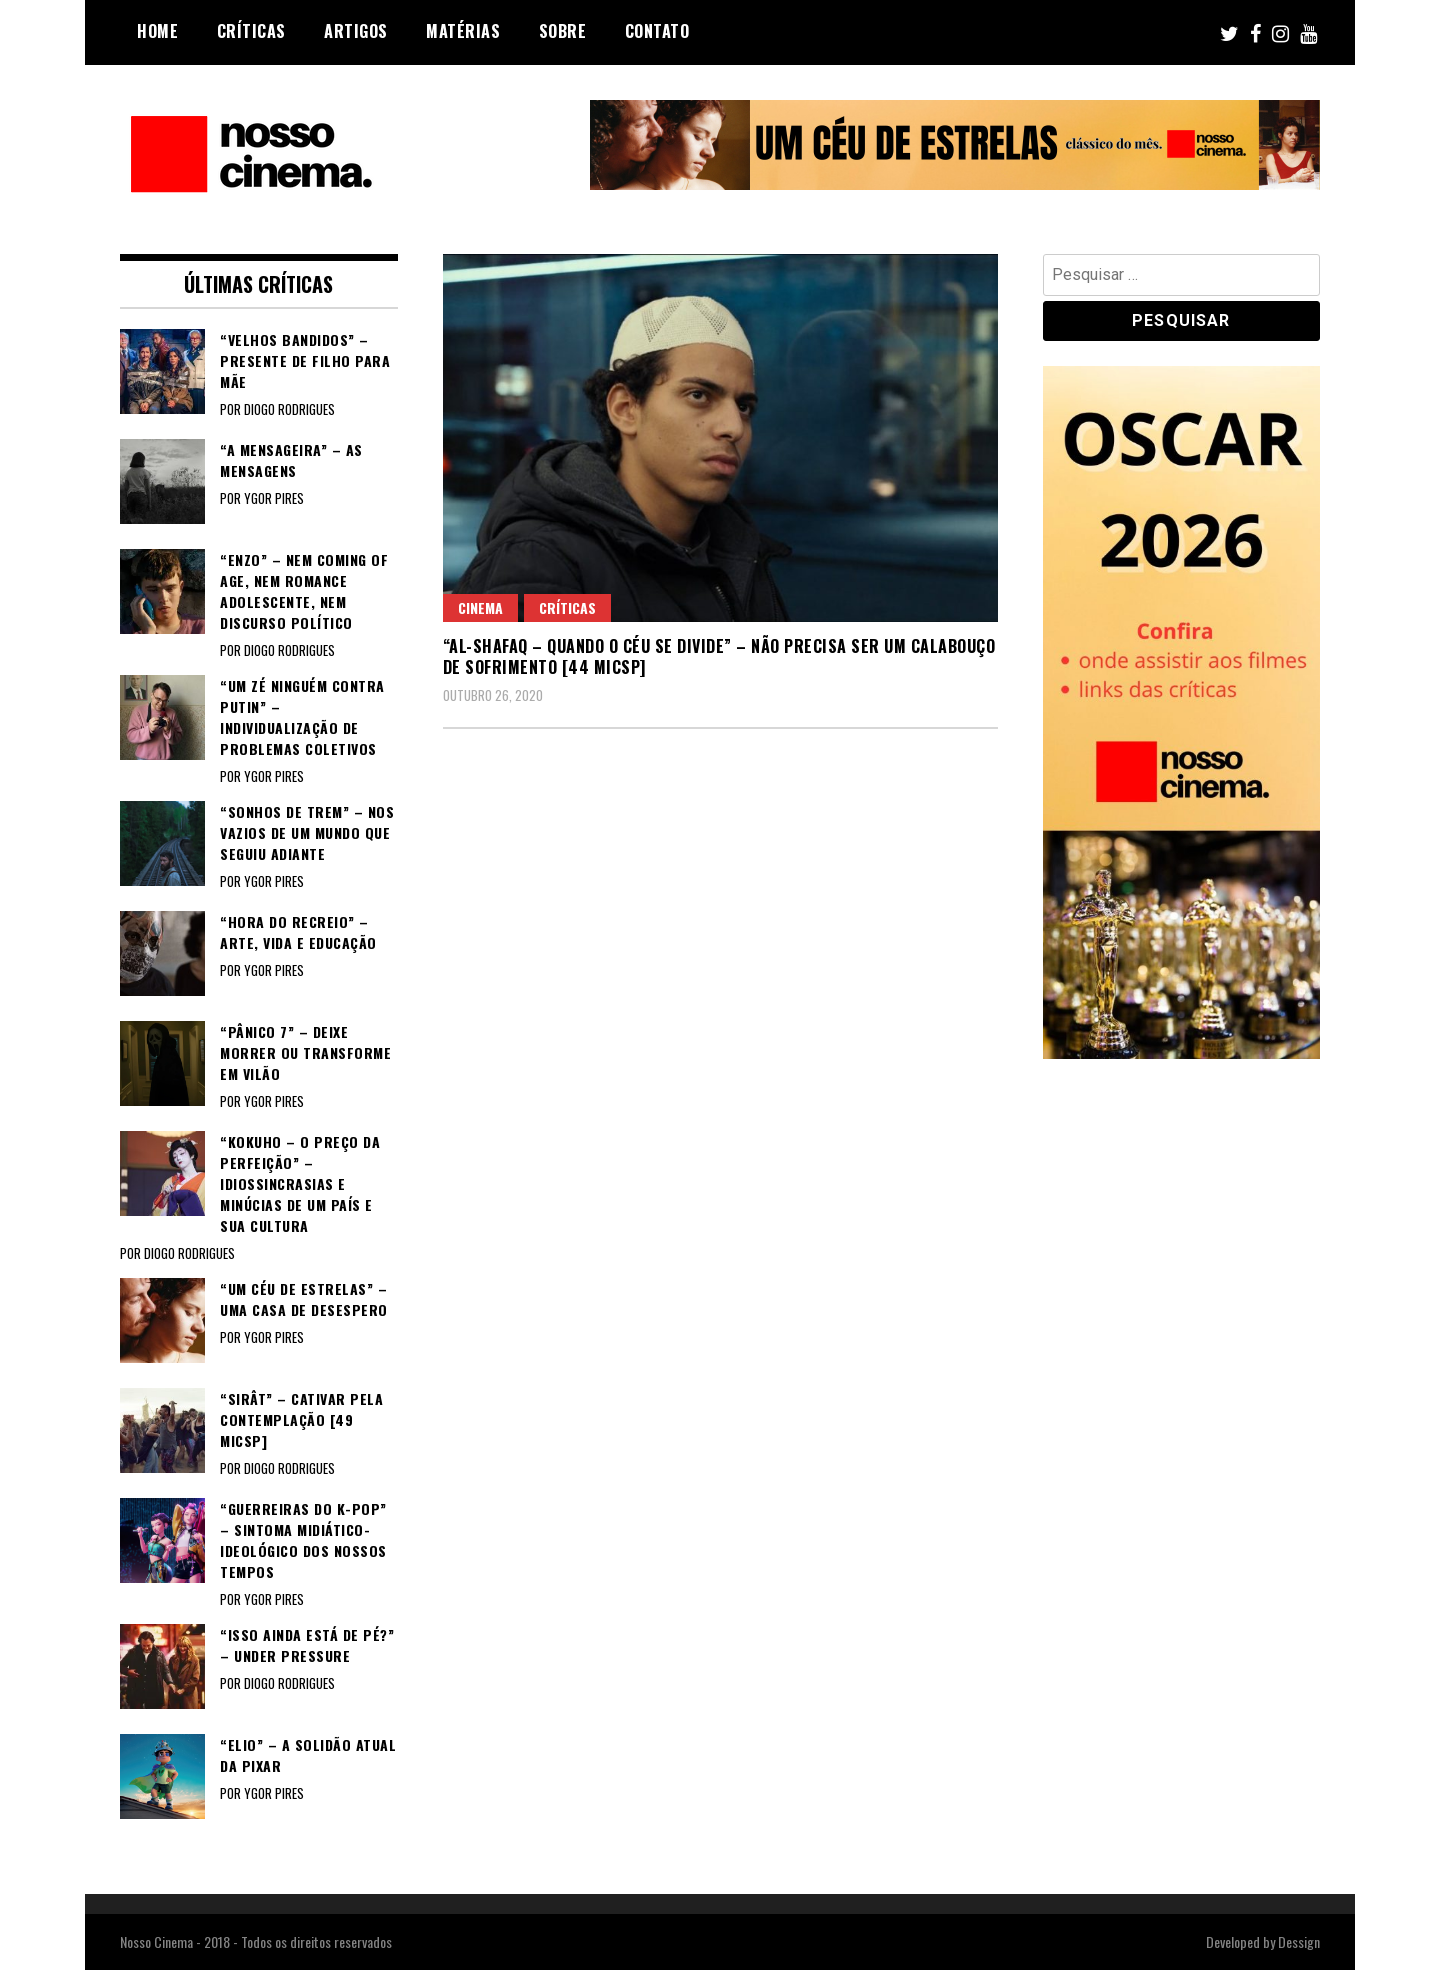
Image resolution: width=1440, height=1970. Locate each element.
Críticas (251, 31)
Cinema (480, 607)
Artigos (356, 31)
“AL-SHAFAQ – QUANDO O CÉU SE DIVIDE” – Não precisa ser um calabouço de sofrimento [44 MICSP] (719, 656)
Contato (657, 31)
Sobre (563, 31)
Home (157, 31)
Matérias (463, 31)
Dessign (1299, 1941)
